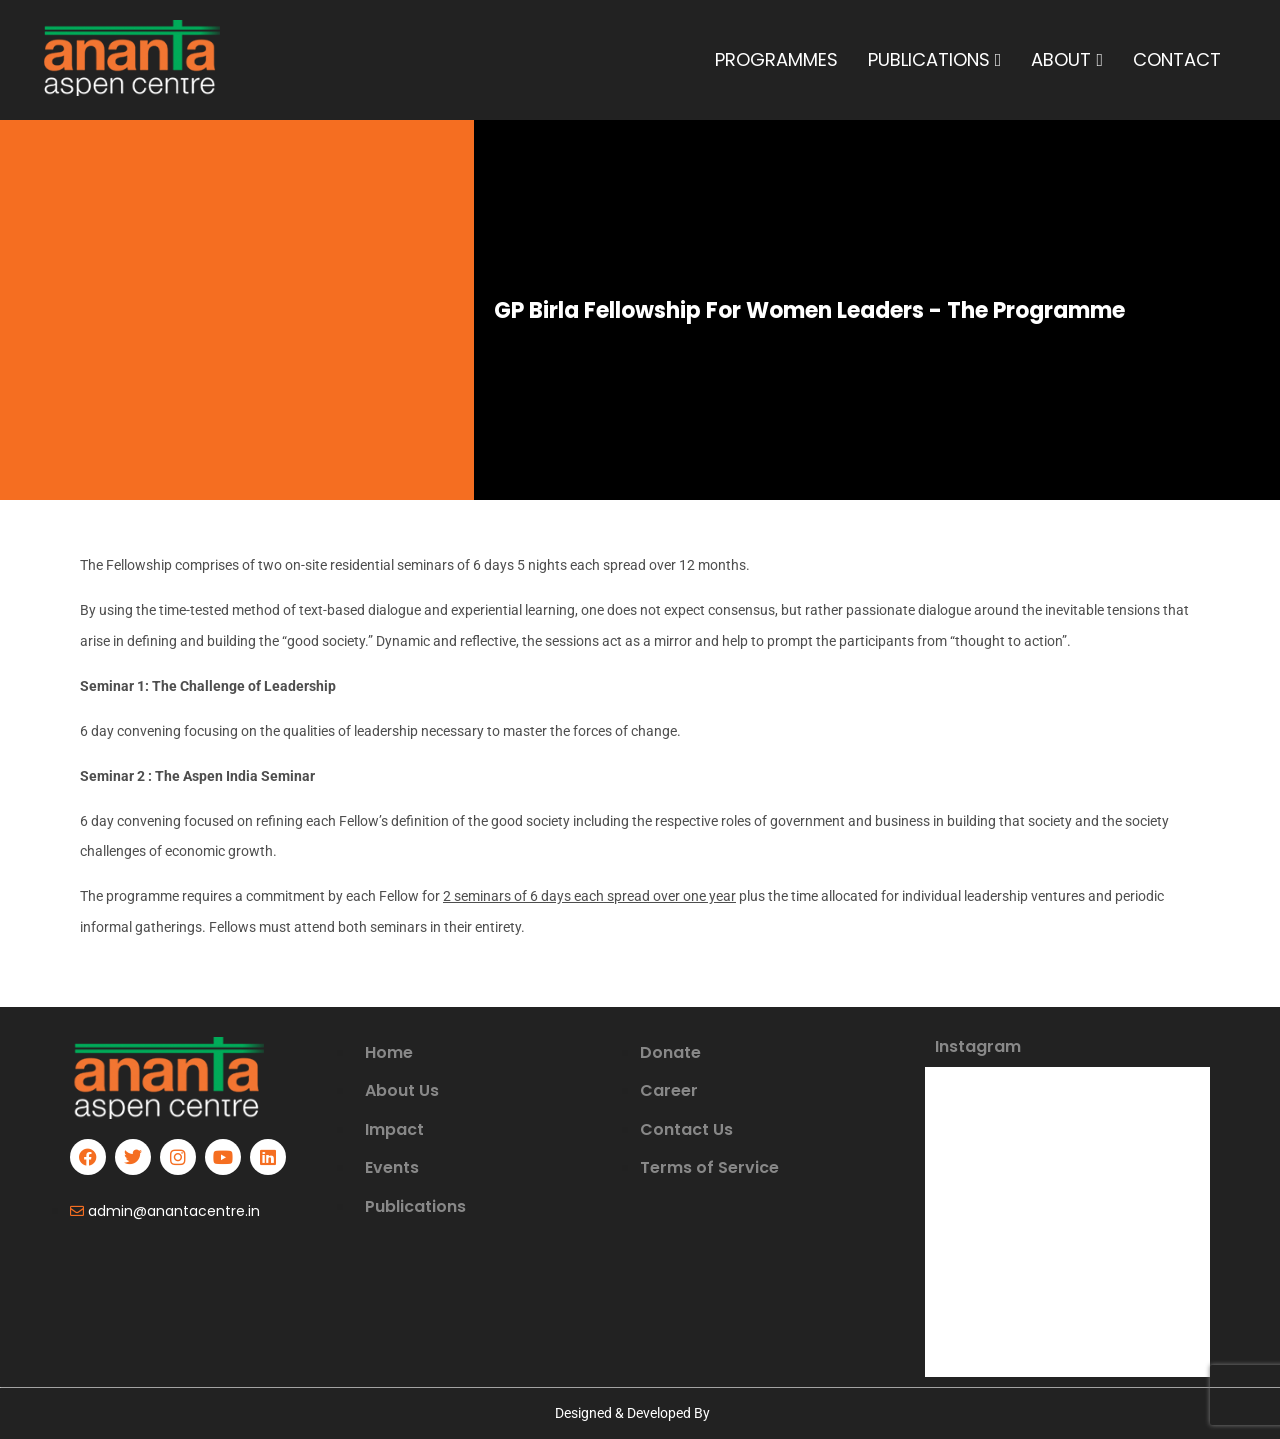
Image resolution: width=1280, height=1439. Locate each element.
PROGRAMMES (776, 59)
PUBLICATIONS (935, 59)
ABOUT (1067, 59)
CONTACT (1177, 59)
